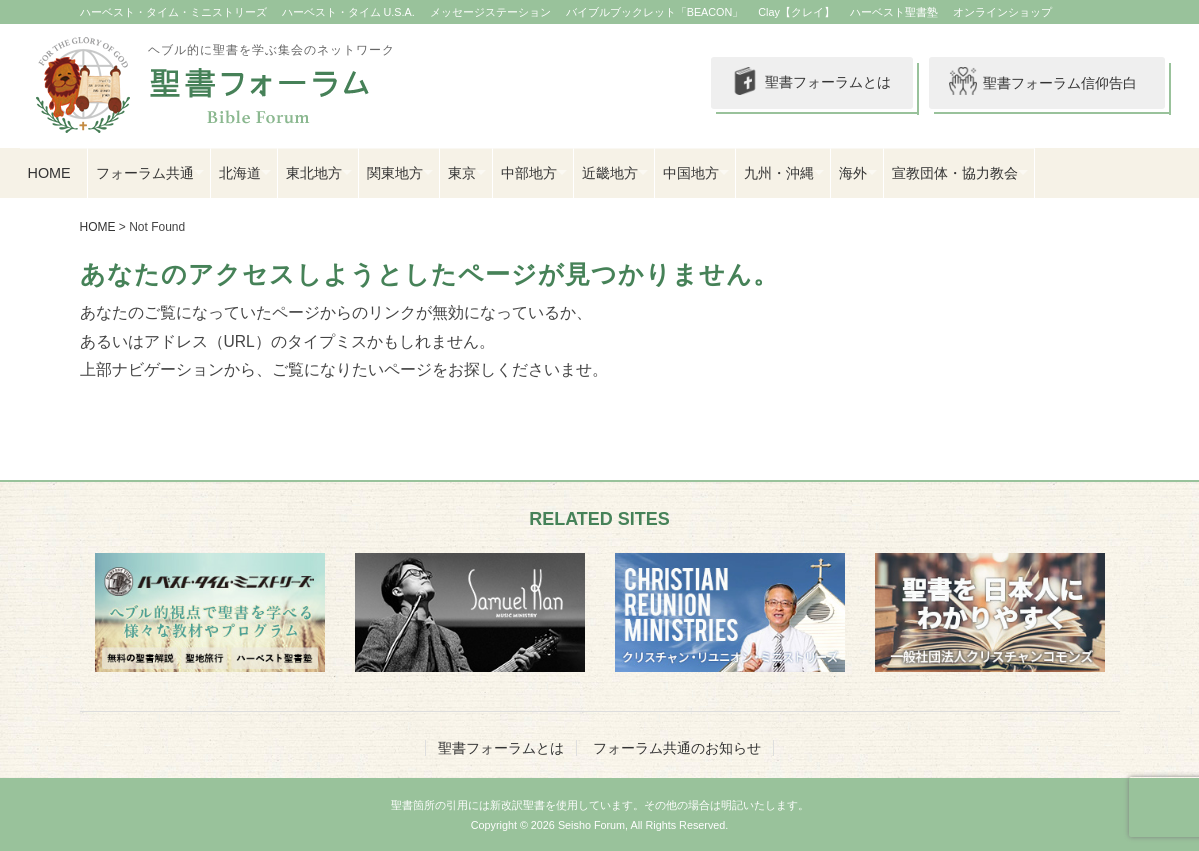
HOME (49, 173)
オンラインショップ (1002, 12)
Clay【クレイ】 (796, 12)
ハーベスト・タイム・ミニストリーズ (173, 12)
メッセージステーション (490, 12)
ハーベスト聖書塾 (894, 12)
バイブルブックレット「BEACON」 (655, 12)
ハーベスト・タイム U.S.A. (348, 12)
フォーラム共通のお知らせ (677, 748)
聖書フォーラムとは (810, 83)
